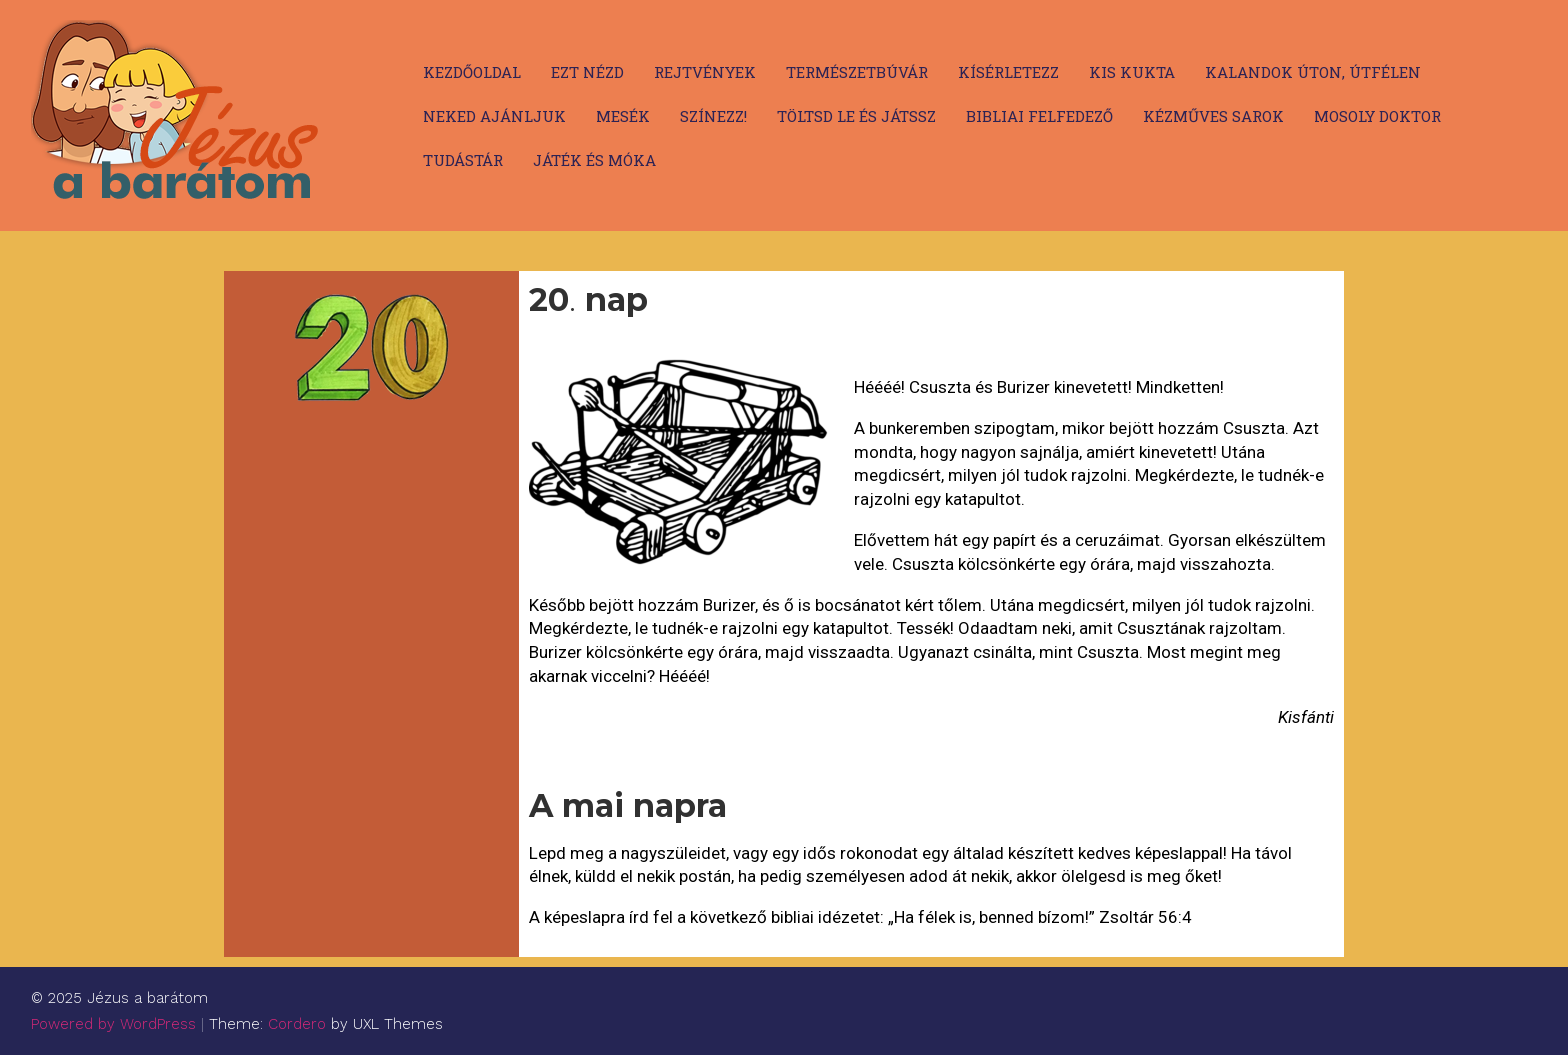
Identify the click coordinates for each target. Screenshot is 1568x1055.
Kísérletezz (1008, 72)
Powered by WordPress (113, 1024)
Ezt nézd (587, 72)
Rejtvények (705, 72)
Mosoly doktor (1377, 116)
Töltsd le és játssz (856, 116)
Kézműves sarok (1213, 116)
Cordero (297, 1024)
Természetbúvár (857, 72)
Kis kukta (1132, 72)
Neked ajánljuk (494, 116)
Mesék (623, 116)
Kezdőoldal (472, 72)
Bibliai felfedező (1039, 116)
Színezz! (713, 116)
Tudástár (463, 160)
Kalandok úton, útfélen (1313, 72)
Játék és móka (594, 160)
